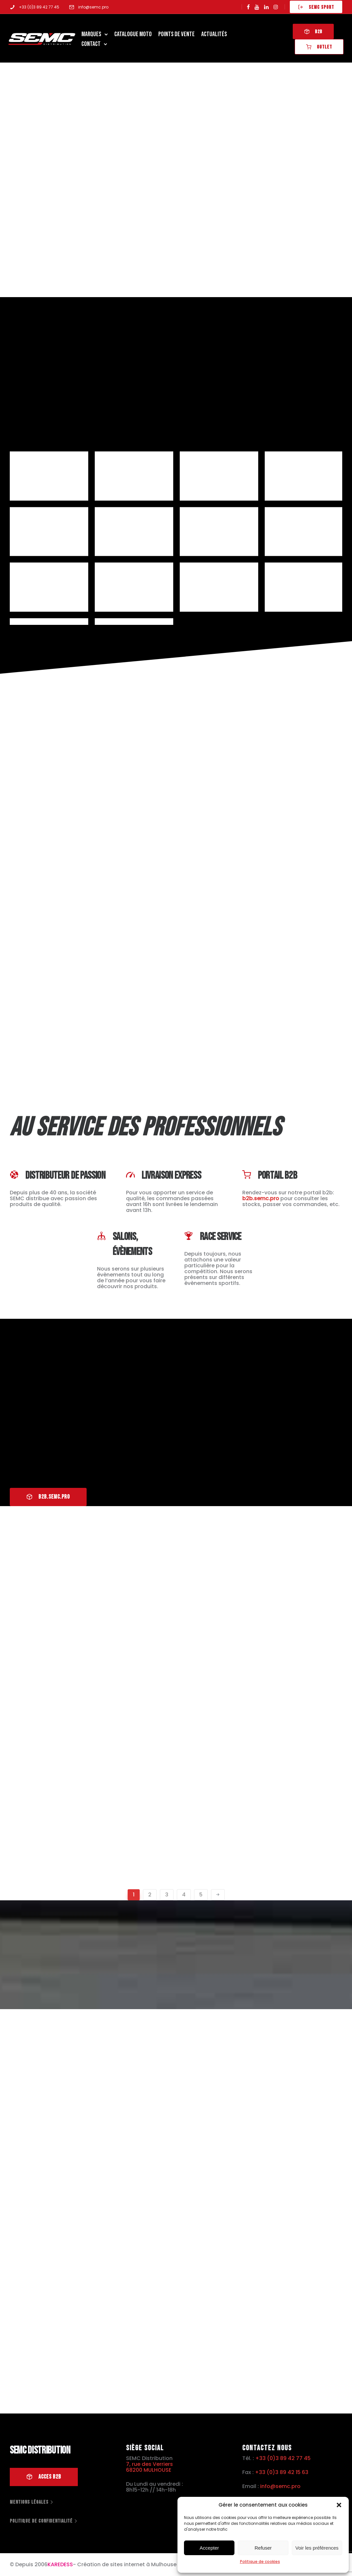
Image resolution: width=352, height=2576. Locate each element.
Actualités (215, 34)
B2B (312, 32)
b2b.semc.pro (260, 1198)
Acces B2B (43, 2477)
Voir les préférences (317, 2548)
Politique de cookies (260, 2561)
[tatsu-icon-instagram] (276, 6)
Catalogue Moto (133, 34)
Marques (92, 34)
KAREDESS (60, 2565)
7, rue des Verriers (149, 2464)
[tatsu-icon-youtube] (257, 6)
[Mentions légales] (32, 2502)
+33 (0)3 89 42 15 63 (281, 2472)
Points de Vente (177, 34)
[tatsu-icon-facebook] (248, 6)
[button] (339, 2505)
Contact (91, 44)
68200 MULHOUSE (148, 2470)
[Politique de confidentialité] (44, 2521)
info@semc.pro (93, 7)
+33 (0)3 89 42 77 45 (39, 7)
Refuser (263, 2548)
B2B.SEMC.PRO (48, 1497)
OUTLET (318, 47)
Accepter (209, 2548)
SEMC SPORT (316, 7)
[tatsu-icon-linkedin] (266, 6)
